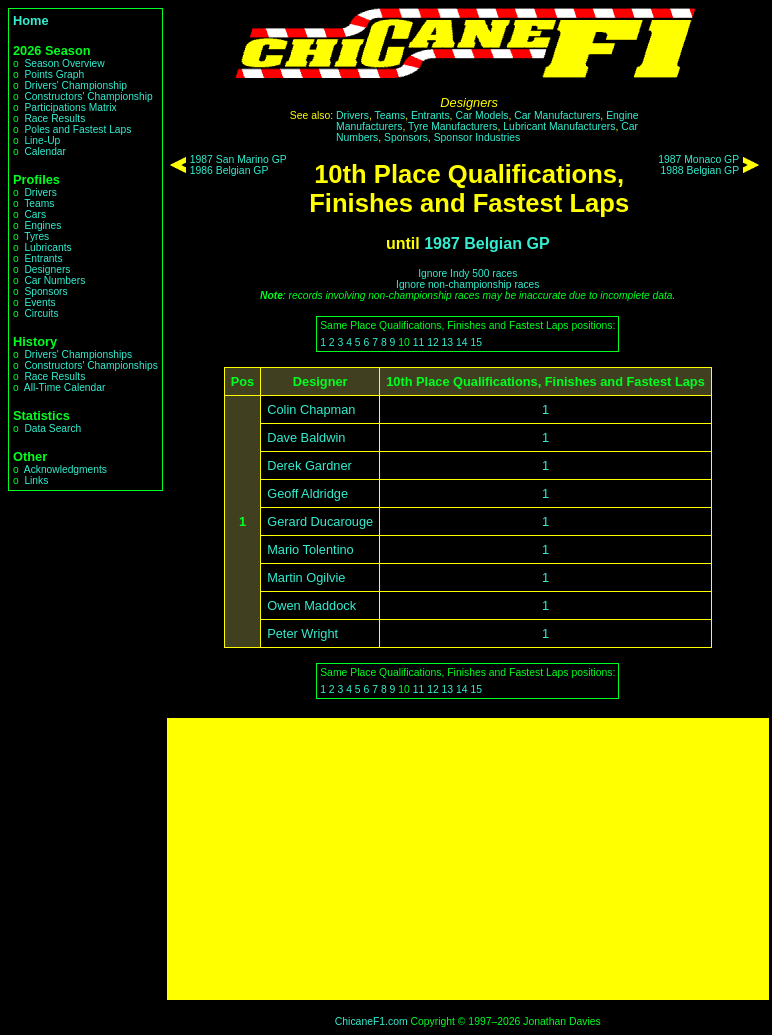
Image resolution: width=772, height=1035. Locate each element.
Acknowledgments (65, 469)
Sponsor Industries (477, 137)
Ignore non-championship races (467, 284)
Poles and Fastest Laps (77, 129)
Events (39, 302)
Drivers (40, 192)
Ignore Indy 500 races (467, 273)
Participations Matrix (70, 107)
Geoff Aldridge (307, 493)
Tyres (36, 236)
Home (31, 20)
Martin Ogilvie (306, 577)
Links (36, 480)
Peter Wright (302, 633)
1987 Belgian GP (486, 243)
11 (419, 342)
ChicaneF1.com (371, 1021)
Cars (35, 214)
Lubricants (47, 247)
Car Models (481, 115)
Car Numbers (54, 280)
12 (433, 342)
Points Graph (54, 74)
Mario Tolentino (310, 549)
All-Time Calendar (65, 387)
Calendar (45, 151)
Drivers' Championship (75, 85)
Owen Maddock (311, 605)
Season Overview (64, 63)
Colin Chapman (311, 409)
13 (448, 342)
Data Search (52, 428)
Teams (39, 203)
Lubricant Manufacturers (559, 126)
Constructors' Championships (90, 365)
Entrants (43, 258)
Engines (42, 225)
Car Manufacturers (557, 115)
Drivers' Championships (78, 354)
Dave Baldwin (306, 437)
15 (476, 342)
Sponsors (45, 291)
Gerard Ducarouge (320, 521)
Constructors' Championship (88, 96)
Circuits (41, 313)
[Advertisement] (468, 859)
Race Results (54, 118)
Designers (47, 269)
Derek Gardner (309, 465)
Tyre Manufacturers (453, 126)
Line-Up (42, 140)
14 (462, 342)
